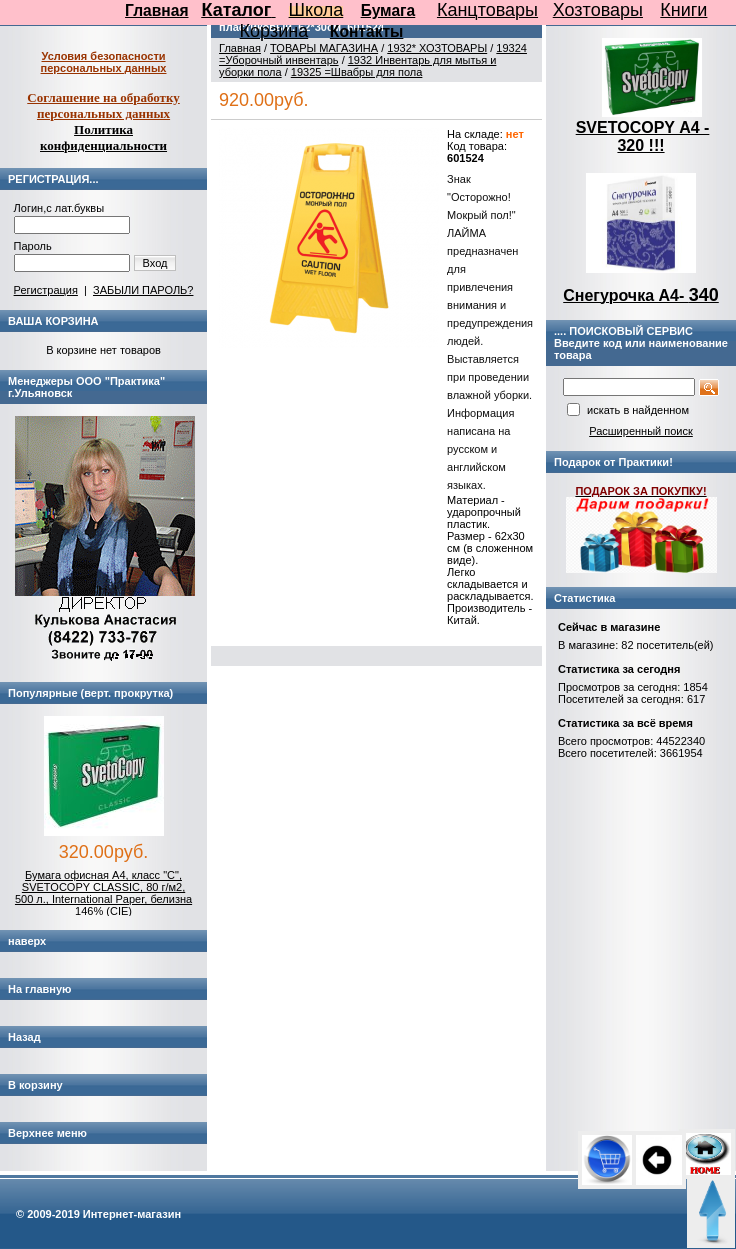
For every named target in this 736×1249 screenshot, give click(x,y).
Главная (156, 10)
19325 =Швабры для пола (357, 72)
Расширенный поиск (641, 431)
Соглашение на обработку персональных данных (103, 105)
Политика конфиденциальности (103, 137)
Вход (155, 263)
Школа (316, 10)
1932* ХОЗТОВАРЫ (437, 48)
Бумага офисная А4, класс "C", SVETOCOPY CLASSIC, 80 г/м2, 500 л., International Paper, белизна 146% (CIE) (103, 893)
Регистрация (46, 290)
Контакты (367, 31)
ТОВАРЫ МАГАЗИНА (324, 48)
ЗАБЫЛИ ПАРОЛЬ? (143, 290)
